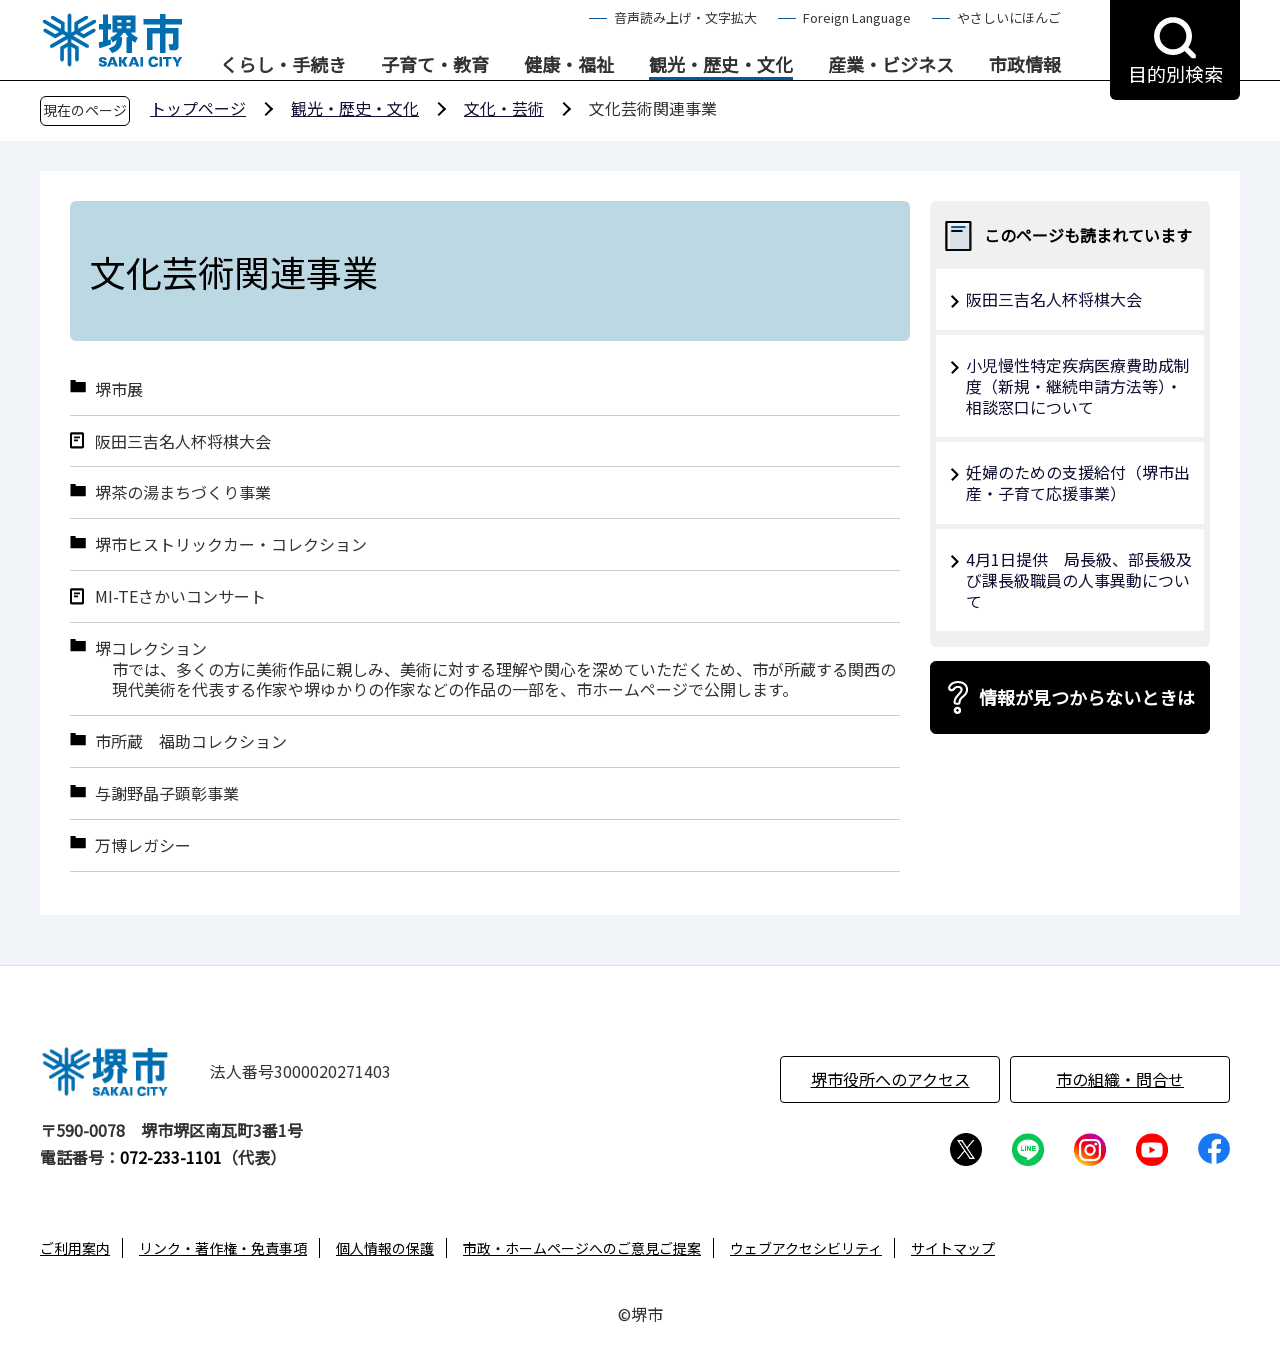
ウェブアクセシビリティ (806, 1248)
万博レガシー (143, 845)
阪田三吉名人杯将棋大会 (183, 441)
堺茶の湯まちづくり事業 (183, 492)
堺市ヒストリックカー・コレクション (231, 544)
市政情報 (1025, 65)
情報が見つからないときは (1087, 697)
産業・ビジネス (891, 65)
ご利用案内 (75, 1248)
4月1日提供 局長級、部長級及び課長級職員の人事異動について (1079, 580)
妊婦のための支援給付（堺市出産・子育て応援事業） (1078, 482)
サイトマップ (953, 1248)
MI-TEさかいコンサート (180, 596)
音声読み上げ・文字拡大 (685, 17)
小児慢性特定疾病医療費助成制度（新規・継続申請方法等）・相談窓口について (1078, 386)
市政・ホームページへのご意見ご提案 (582, 1248)
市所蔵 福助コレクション (191, 741)
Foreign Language (857, 17)
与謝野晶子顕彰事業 (167, 793)
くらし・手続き (283, 65)
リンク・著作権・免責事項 (223, 1248)
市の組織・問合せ (1120, 1079)
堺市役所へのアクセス (890, 1079)
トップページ (198, 108)
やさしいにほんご (1009, 17)
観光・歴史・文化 (721, 65)
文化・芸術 (504, 108)
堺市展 (119, 389)
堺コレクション (151, 648)
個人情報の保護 (385, 1248)
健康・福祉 (569, 65)
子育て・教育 (435, 65)
